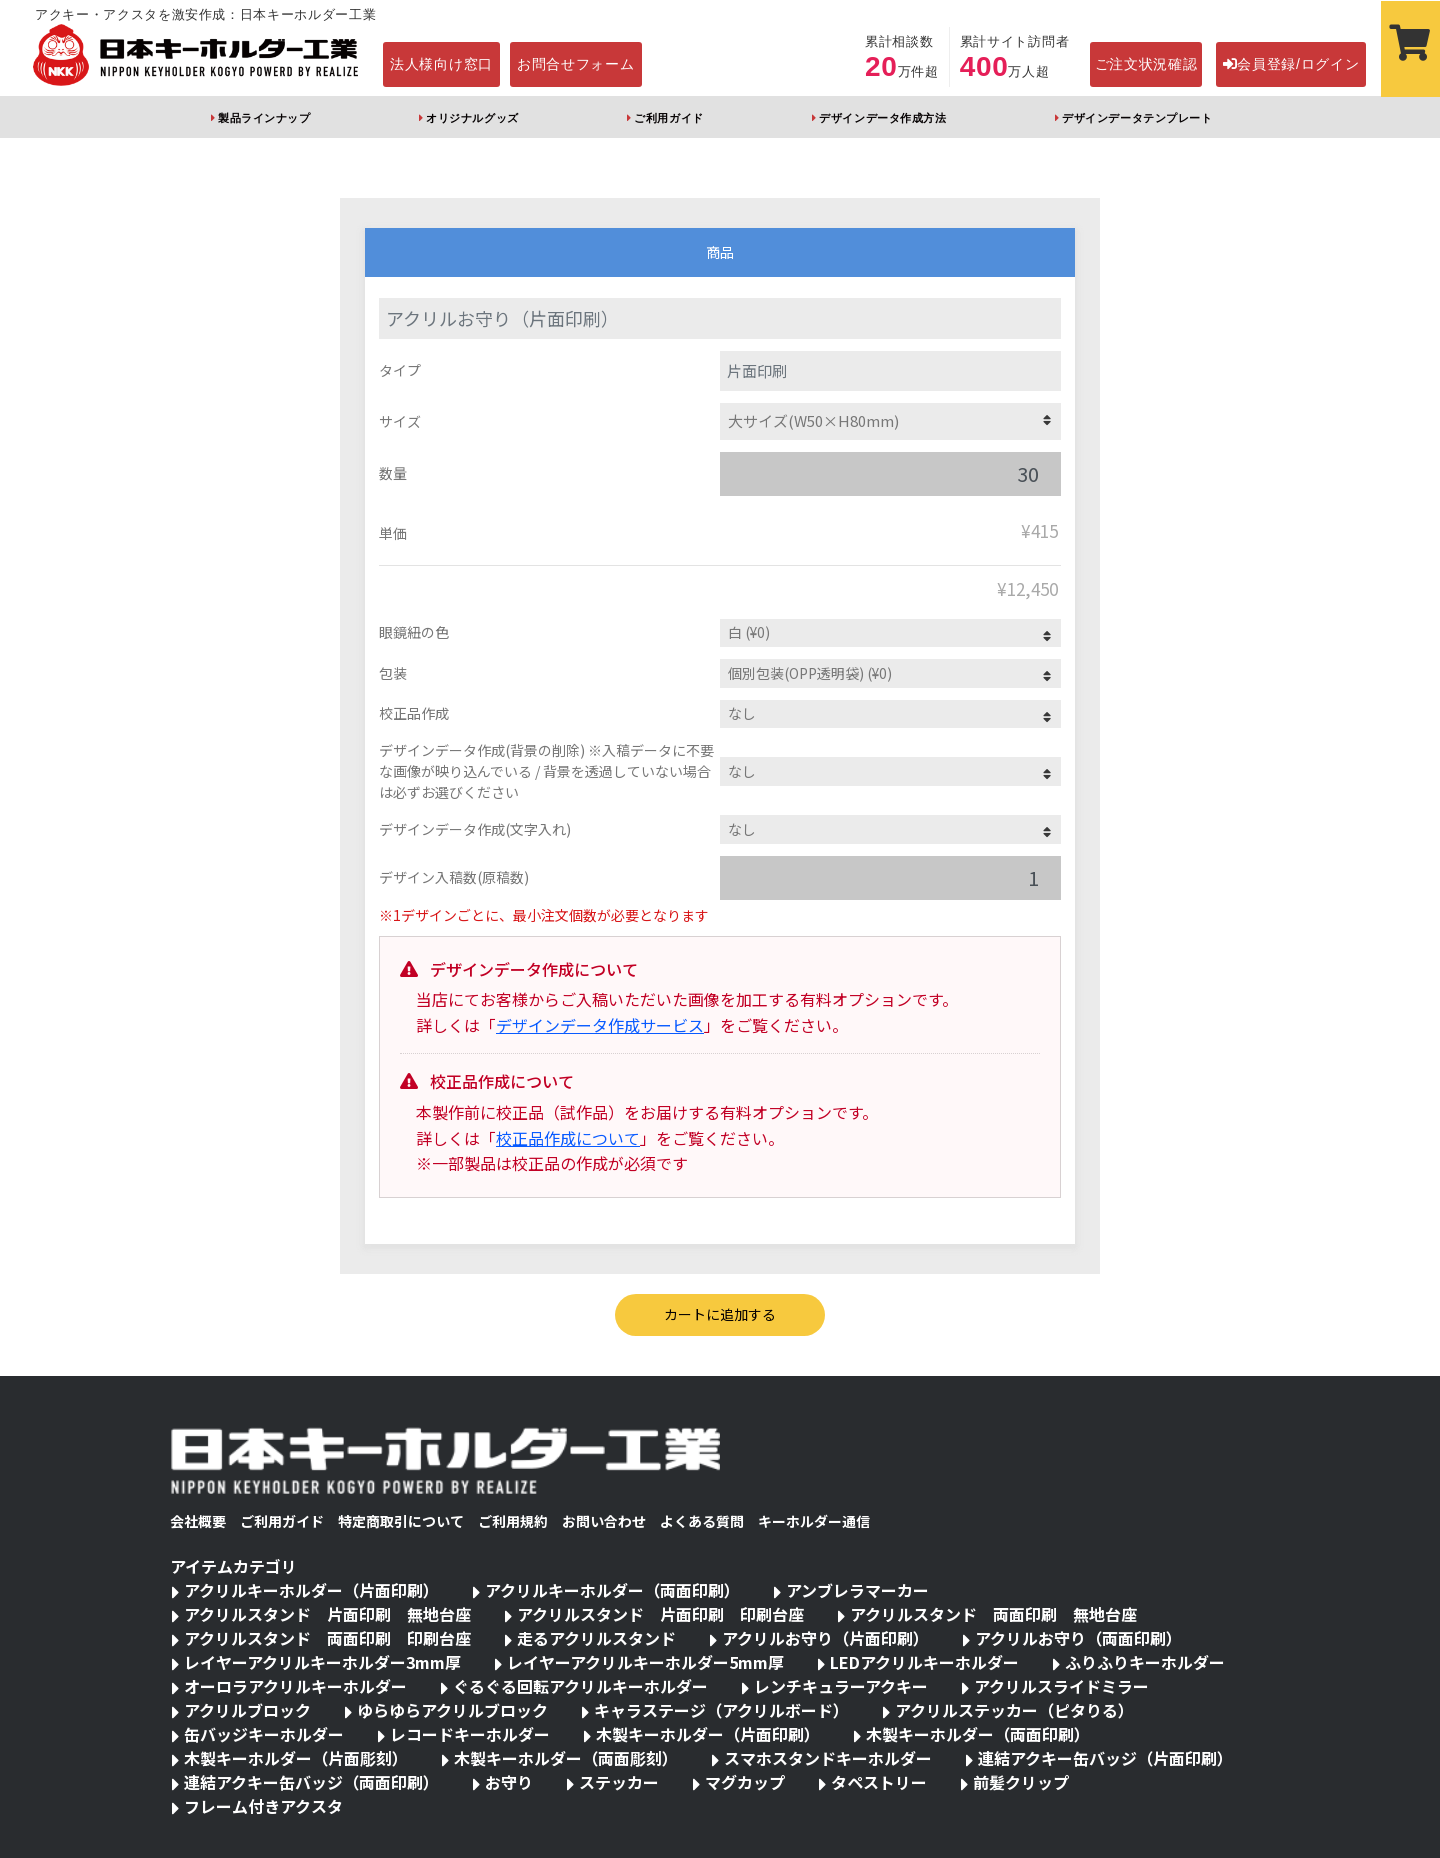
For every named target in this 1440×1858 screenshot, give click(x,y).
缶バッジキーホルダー (264, 1734)
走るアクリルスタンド (596, 1638)
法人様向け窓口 (441, 64)
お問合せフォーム (576, 64)
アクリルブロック (247, 1710)
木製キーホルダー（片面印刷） (708, 1734)
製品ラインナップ (264, 118)
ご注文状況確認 (1146, 64)
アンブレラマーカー (857, 1590)
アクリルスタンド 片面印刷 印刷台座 (660, 1614)
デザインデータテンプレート (1137, 118)
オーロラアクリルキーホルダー (295, 1686)
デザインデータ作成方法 (882, 118)
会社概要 (198, 1521)
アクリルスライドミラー (1061, 1686)
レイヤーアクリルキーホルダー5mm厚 (645, 1662)
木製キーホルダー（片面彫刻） (296, 1758)
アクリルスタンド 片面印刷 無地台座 (327, 1614)
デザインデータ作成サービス (600, 1025)
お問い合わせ (604, 1521)
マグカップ (745, 1782)
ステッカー (619, 1782)
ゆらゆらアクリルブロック (452, 1710)
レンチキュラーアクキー (841, 1686)
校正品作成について (568, 1138)
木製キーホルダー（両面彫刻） (566, 1758)
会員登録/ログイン (1291, 64)
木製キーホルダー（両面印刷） (978, 1734)
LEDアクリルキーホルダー (924, 1662)
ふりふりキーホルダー (1145, 1662)
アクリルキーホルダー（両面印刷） (612, 1590)
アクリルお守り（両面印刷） (1078, 1638)
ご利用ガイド (668, 118)
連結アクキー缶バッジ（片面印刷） (1105, 1758)
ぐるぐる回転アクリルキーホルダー (580, 1686)
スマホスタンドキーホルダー (828, 1758)
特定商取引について (401, 1521)
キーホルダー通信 (814, 1521)
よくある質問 (702, 1521)
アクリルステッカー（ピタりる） (1014, 1710)
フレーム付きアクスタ (263, 1806)
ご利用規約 (513, 1521)
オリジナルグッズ (472, 118)
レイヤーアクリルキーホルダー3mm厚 (322, 1662)
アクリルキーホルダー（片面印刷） (311, 1590)
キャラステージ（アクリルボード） (721, 1710)
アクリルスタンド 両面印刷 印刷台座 (327, 1638)
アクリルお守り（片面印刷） (825, 1638)
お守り (509, 1782)
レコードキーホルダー (470, 1734)
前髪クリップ (1021, 1782)
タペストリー (879, 1782)
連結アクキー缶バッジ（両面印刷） (311, 1782)
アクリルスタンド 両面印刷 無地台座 (993, 1614)
